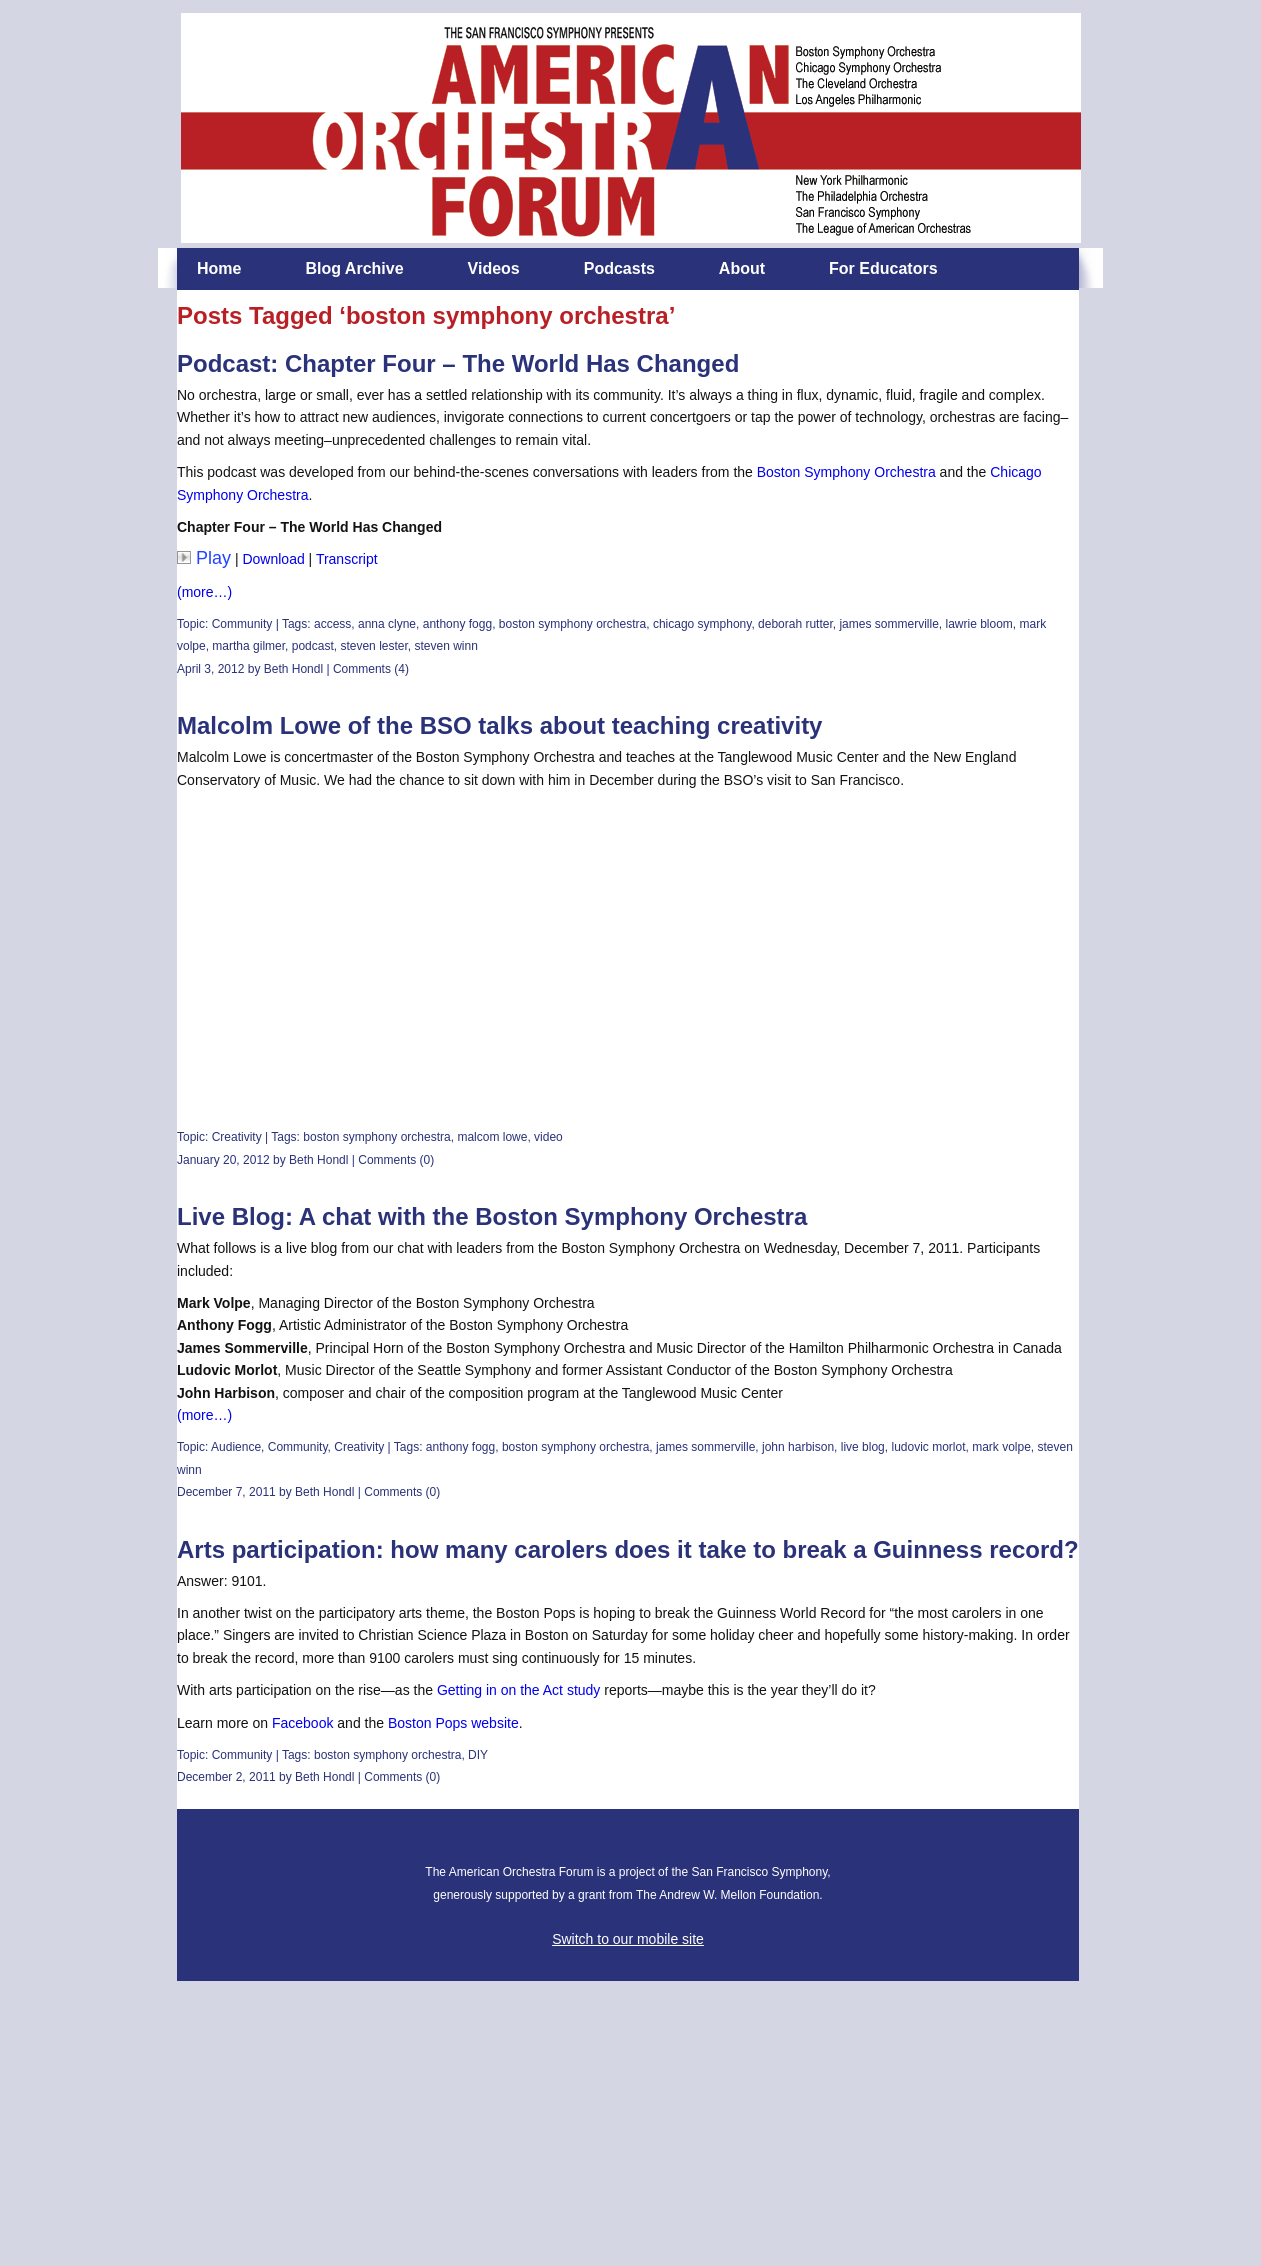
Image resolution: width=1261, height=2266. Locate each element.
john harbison (798, 1447)
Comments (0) (396, 1160)
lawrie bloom (978, 624)
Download (273, 559)
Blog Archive (354, 268)
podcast (313, 646)
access (332, 624)
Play (204, 558)
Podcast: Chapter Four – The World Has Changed (458, 363)
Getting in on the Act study (520, 1690)
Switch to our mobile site (628, 1939)
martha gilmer (248, 646)
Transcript (347, 559)
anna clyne (387, 624)
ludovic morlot (928, 1447)
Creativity (237, 1137)
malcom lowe (492, 1137)
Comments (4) (371, 669)
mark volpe (1001, 1447)
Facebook (302, 1723)
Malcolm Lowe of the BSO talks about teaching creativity (499, 725)
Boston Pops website (453, 1723)
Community (242, 624)
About (742, 268)
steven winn (445, 646)
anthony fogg (457, 624)
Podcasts (619, 268)
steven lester (373, 646)
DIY (478, 1755)
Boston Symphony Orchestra (846, 472)
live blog (863, 1447)
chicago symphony (702, 624)
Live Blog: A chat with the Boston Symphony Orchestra (492, 1216)
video (548, 1137)
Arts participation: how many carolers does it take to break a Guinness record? (628, 1549)
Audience (236, 1447)
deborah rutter (795, 624)
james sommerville (888, 624)
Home (219, 268)
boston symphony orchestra (572, 624)
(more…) (204, 592)
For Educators (883, 268)
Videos (494, 268)
